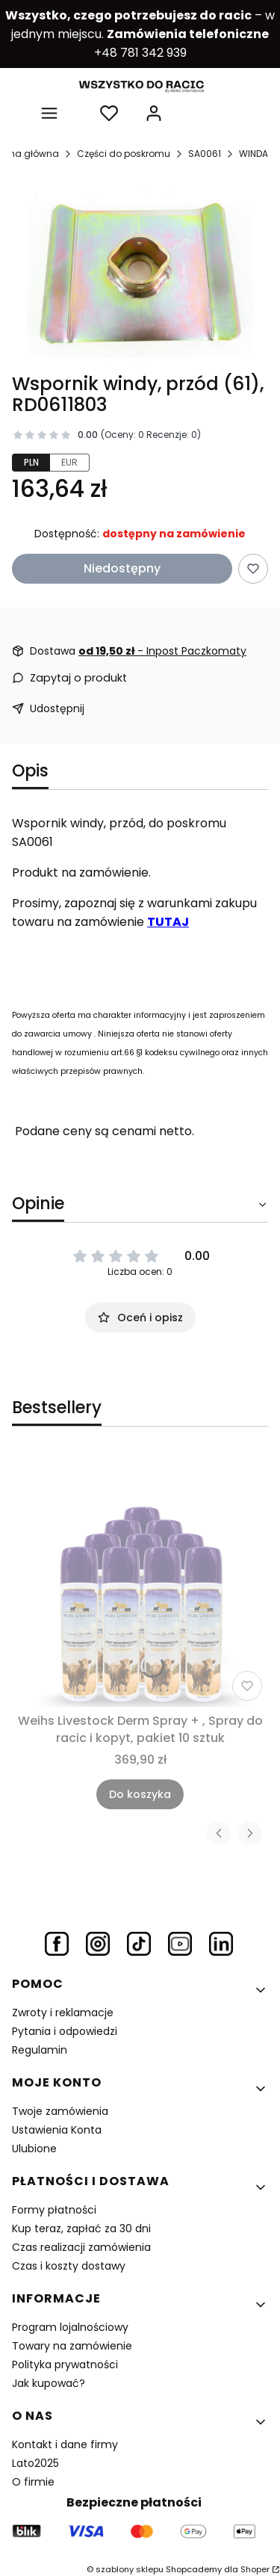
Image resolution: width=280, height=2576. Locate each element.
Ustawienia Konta (57, 2129)
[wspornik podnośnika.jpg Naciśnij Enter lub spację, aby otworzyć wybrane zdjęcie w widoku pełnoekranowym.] (140, 273)
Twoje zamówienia (60, 2111)
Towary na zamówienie (72, 2345)
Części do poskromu (123, 153)
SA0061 (204, 153)
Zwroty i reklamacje (62, 2012)
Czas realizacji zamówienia (81, 2247)
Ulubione (34, 2148)
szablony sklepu (130, 2569)
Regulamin (39, 2049)
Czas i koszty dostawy (68, 2265)
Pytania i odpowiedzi (64, 2031)
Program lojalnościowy (70, 2327)
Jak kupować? (48, 2383)
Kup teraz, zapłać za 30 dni (81, 2228)
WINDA (253, 153)
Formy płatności (54, 2209)
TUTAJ (168, 921)
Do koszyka (140, 1794)
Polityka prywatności (65, 2364)
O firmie (33, 2481)
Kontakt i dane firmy (65, 2444)
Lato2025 (35, 2463)
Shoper (255, 2569)
